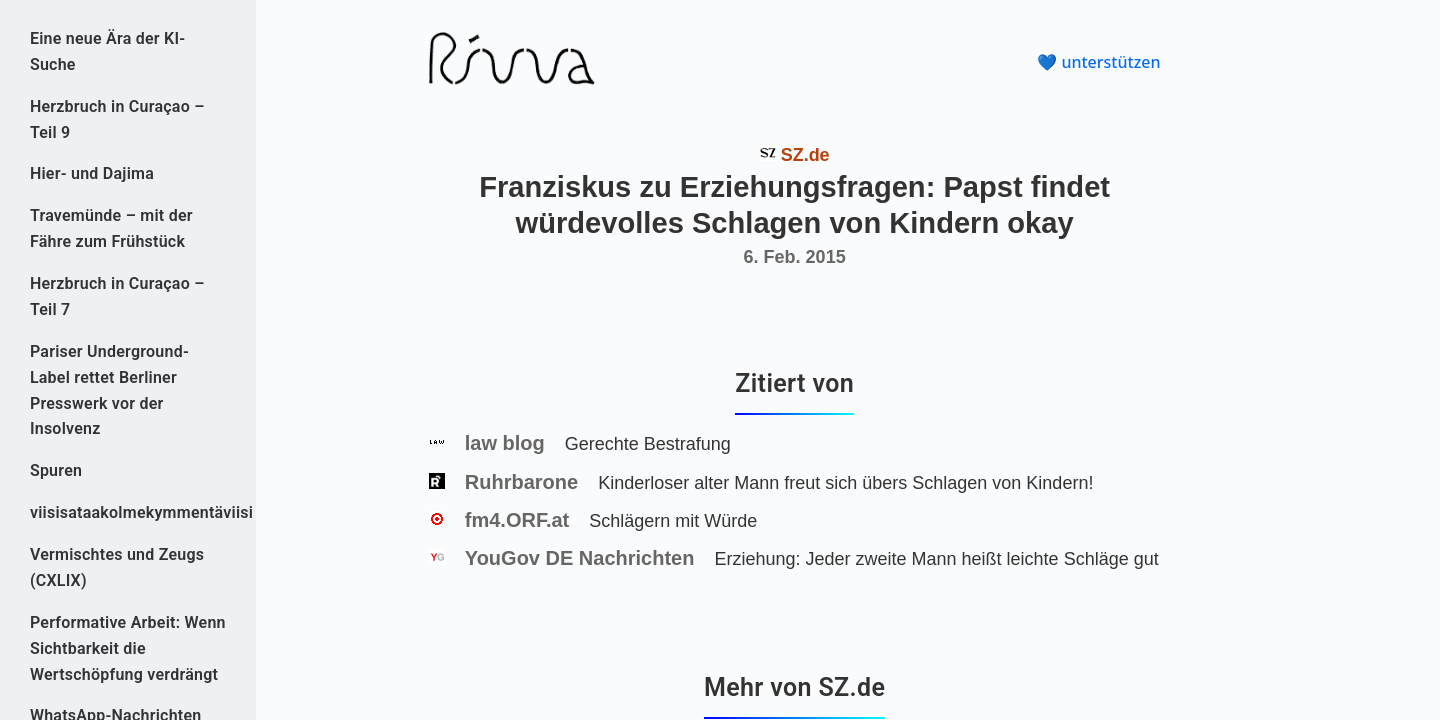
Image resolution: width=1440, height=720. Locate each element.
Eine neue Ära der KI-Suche (108, 51)
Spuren (56, 470)
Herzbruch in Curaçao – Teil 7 (117, 296)
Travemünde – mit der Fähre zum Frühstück (111, 228)
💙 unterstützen (1098, 62)
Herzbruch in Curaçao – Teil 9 (117, 119)
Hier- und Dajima (92, 173)
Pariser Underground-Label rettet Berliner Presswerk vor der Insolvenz (109, 390)
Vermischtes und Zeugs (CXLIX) (117, 567)
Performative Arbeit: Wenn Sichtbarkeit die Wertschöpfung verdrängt (128, 648)
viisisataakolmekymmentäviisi (128, 512)
